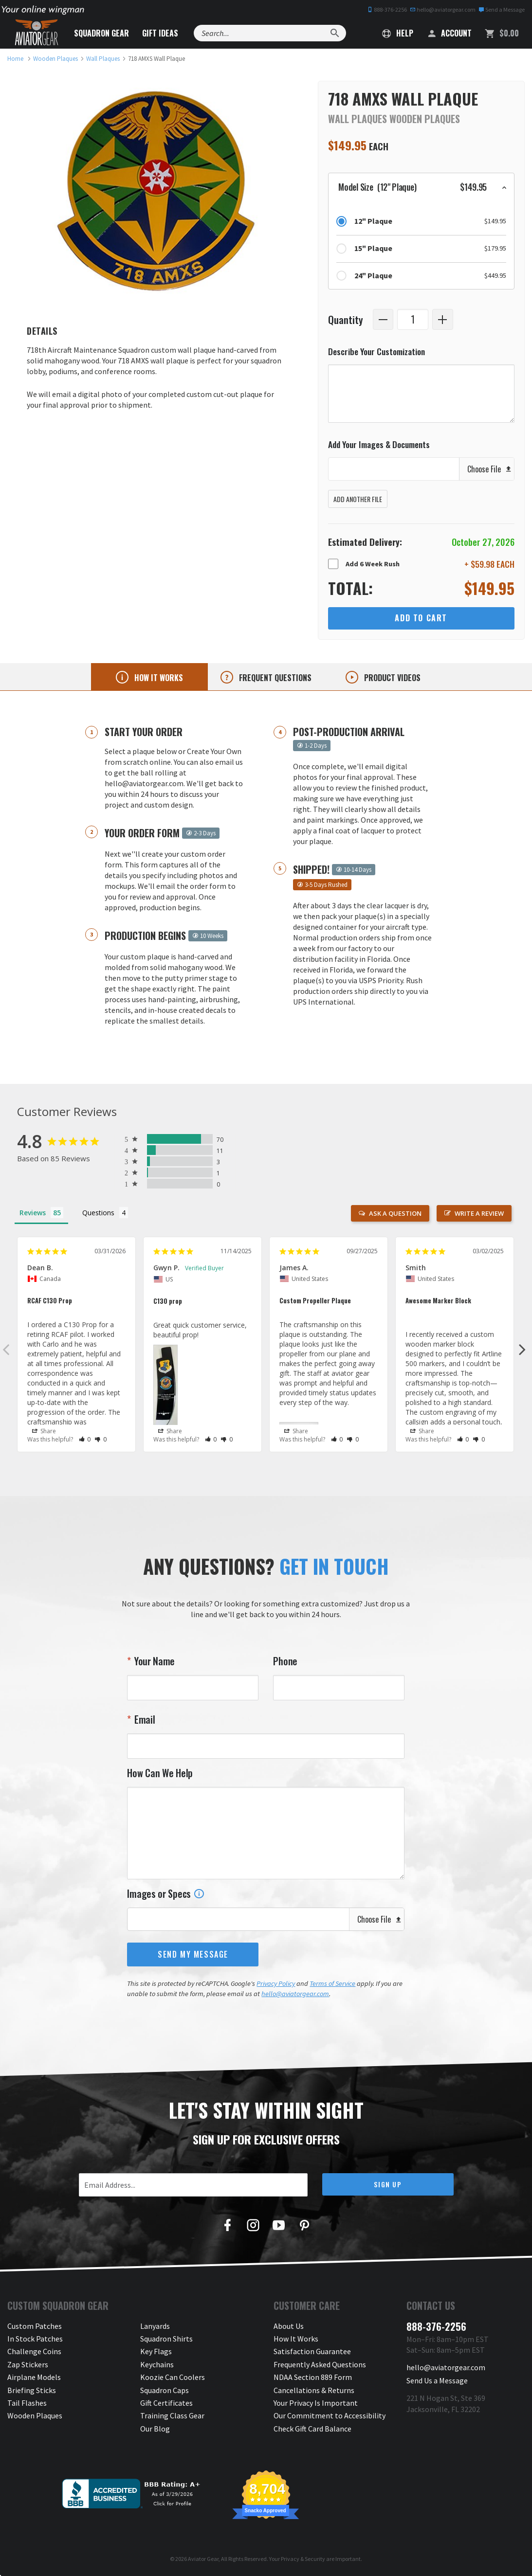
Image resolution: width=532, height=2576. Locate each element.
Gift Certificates (166, 2403)
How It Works (296, 2338)
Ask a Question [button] (395, 1213)
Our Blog (155, 2428)
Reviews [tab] (32, 1212)
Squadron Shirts (166, 2338)
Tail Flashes (27, 2403)
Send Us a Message (437, 2380)
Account (449, 33)
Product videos (391, 678)
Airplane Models (34, 2377)
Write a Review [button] (479, 1213)
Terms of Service (332, 1983)
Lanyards (155, 2326)
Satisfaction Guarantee (312, 2351)
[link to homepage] (15, 58)
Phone (285, 1661)
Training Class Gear (172, 2415)
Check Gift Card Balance (312, 2428)
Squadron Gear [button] (101, 33)
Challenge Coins (34, 2351)
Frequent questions (274, 678)
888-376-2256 (387, 9)
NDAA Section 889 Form (313, 2377)
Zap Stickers (27, 2364)
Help (397, 33)
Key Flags (156, 2351)
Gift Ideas (160, 33)
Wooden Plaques (34, 2415)
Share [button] (44, 1431)
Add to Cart (421, 618)
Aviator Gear (203, 2558)
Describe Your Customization (376, 351)
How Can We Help (160, 1772)
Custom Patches (34, 2326)
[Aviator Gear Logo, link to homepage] (36, 32)
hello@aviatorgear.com (443, 9)
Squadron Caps (164, 2390)
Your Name (153, 1661)
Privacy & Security (303, 2558)
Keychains (157, 2364)
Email (143, 1719)
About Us (289, 2326)
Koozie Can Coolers (172, 2377)
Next (522, 1349)
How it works (157, 678)
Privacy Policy (276, 1983)
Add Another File (357, 499)
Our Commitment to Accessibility (329, 2415)
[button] (421, 187)
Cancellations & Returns (314, 2390)
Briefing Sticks (31, 2390)
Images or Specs (165, 1893)
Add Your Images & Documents (379, 444)
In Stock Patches (35, 2338)
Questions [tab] (98, 1212)
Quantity (345, 319)
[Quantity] (412, 319)
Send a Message (501, 9)
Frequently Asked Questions (320, 2364)
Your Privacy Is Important (316, 2403)
